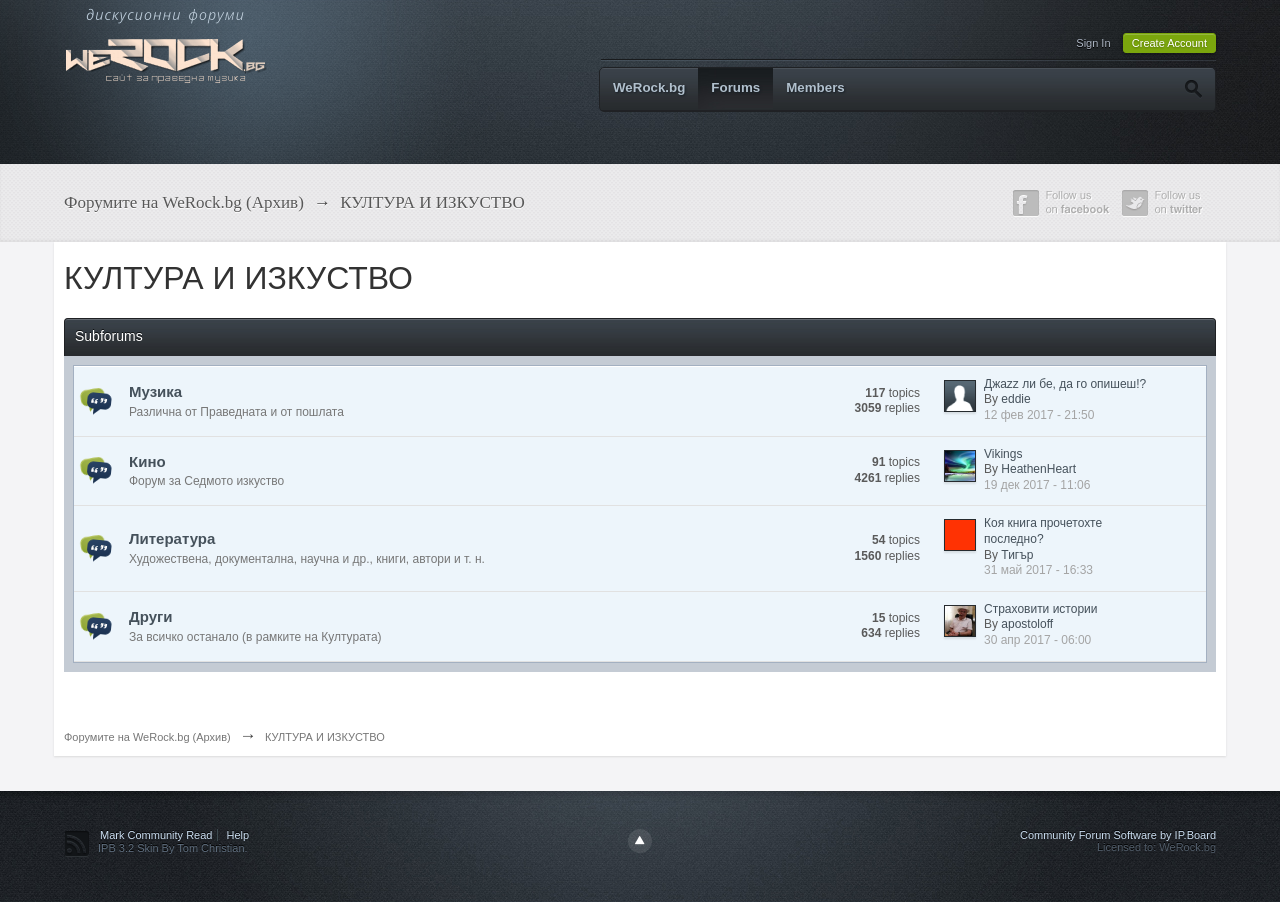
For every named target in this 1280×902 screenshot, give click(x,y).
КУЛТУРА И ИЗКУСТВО (325, 737)
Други (150, 616)
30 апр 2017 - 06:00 (1037, 640)
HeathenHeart (1038, 469)
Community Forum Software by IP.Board (1118, 835)
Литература (172, 538)
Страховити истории (1040, 609)
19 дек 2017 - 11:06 (1037, 485)
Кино (147, 461)
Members (815, 87)
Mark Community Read (156, 835)
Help (238, 835)
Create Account (1169, 43)
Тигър (1017, 555)
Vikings (1003, 454)
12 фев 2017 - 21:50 (1039, 415)
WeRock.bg (649, 87)
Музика (155, 391)
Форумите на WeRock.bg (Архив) (147, 737)
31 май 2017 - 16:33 (1038, 570)
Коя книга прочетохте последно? (1043, 531)
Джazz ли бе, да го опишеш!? (1065, 384)
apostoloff (1027, 624)
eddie (1015, 399)
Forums (735, 87)
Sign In (1093, 43)
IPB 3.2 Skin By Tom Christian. (173, 848)
